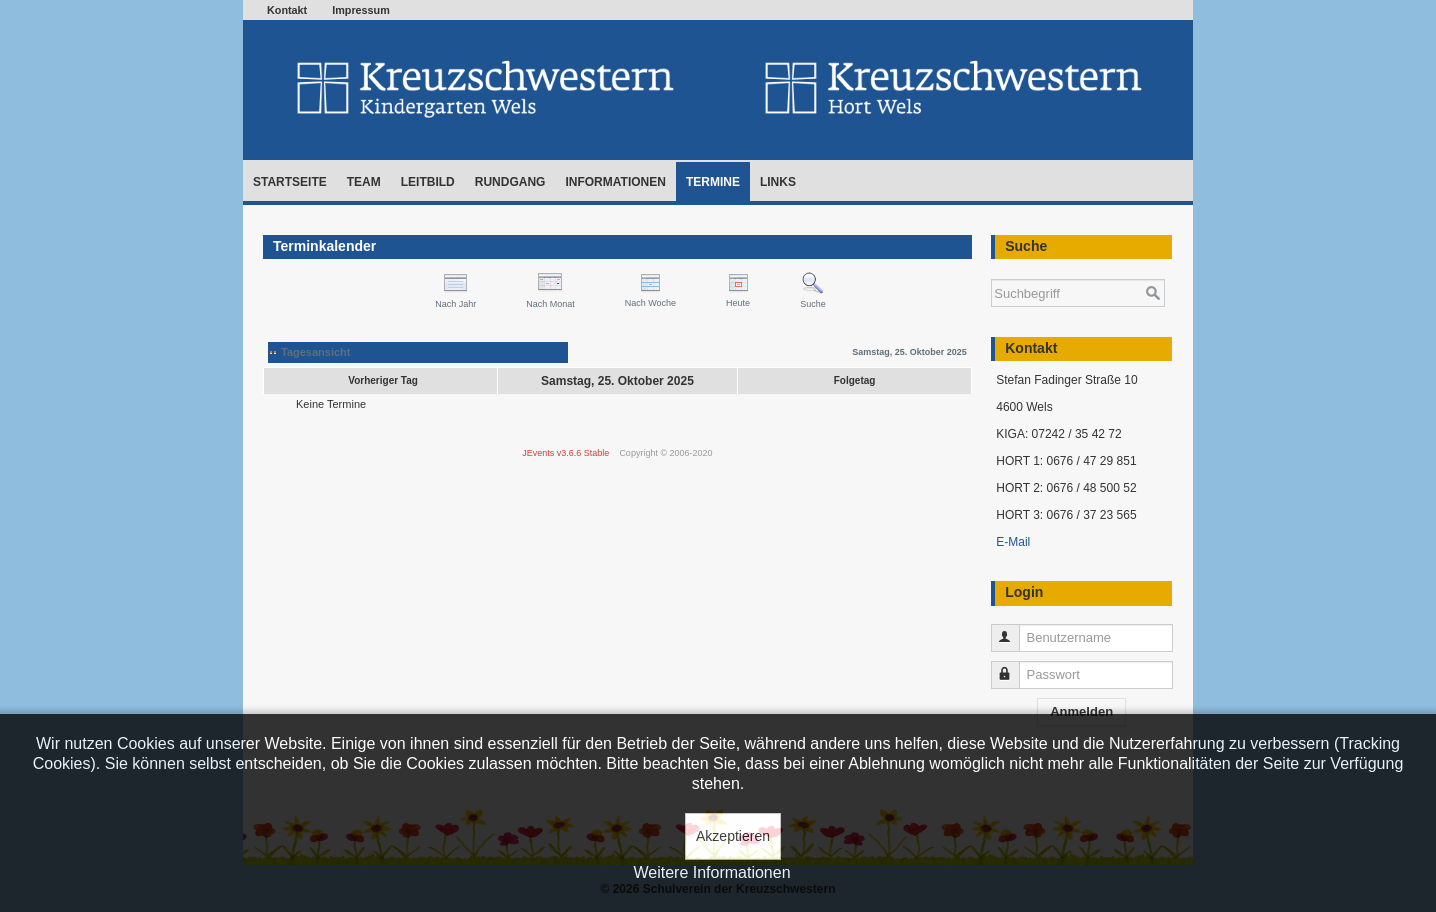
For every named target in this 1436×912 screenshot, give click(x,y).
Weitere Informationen (711, 872)
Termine (713, 182)
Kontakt (287, 10)
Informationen (615, 182)
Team (364, 182)
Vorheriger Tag (383, 380)
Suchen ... (991, 269)
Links (778, 182)
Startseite (290, 182)
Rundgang (510, 182)
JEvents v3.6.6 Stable (565, 453)
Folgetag (855, 380)
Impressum (361, 10)
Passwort (1014, 666)
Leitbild (428, 182)
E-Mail (1013, 542)
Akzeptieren (733, 836)
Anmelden (1081, 711)
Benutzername (1014, 629)
